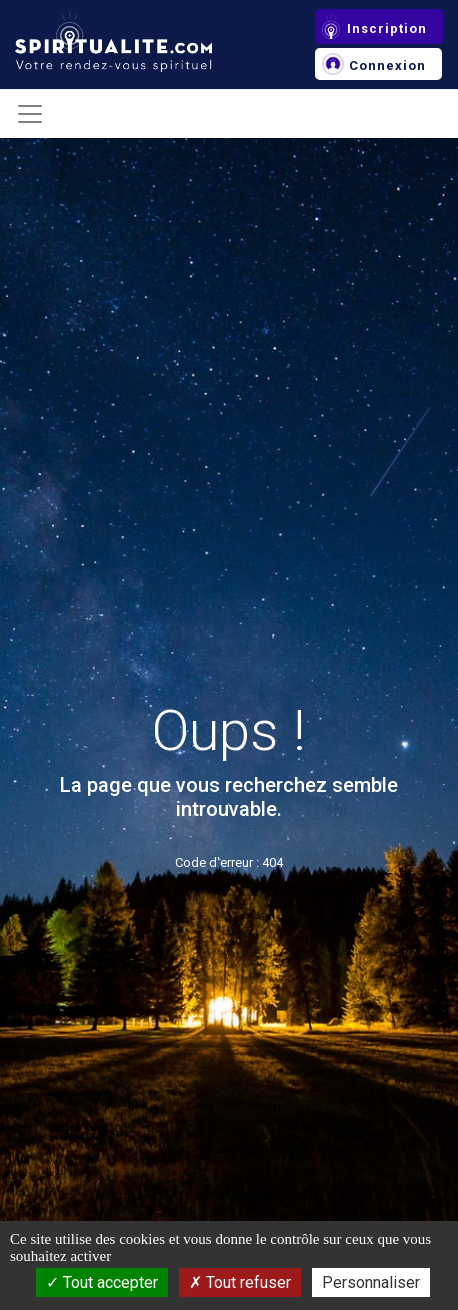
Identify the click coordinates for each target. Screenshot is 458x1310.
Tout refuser (240, 1282)
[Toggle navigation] (30, 114)
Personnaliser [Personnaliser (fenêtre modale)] (371, 1282)
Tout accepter (102, 1282)
